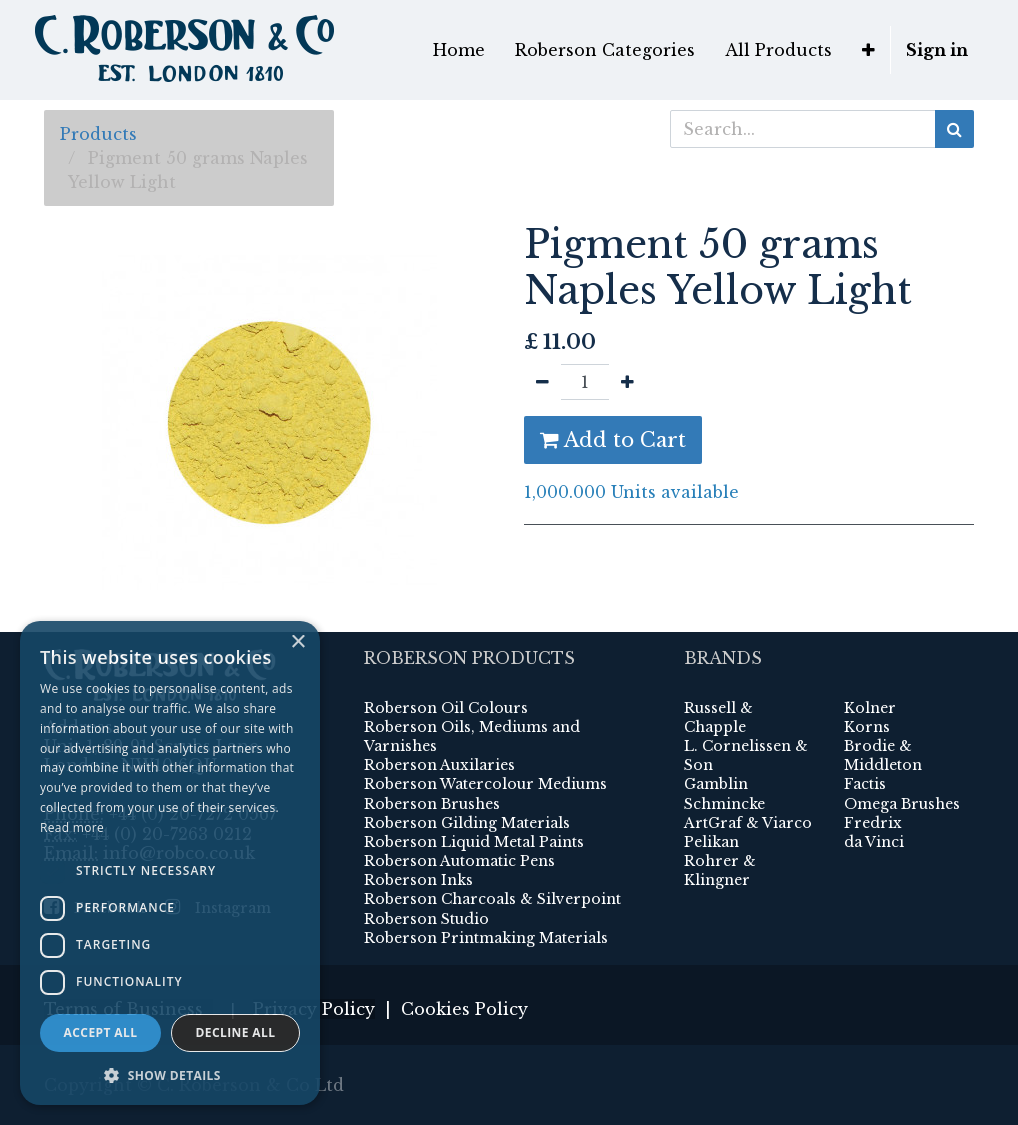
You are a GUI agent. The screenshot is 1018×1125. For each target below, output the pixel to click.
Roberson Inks (418, 880)
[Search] (954, 129)
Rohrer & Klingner (720, 870)
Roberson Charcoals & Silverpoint (492, 899)
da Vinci (874, 842)
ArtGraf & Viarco (748, 823)
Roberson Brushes (432, 804)
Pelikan (711, 842)
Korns (867, 727)
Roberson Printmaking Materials (486, 938)
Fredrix (873, 823)
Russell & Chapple (718, 717)
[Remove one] (542, 382)
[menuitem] (459, 50)
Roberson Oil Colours (446, 708)
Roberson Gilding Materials (467, 823)
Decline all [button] (236, 1032)
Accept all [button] (101, 1032)
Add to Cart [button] (613, 440)
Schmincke (724, 804)
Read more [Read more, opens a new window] (72, 827)
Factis (865, 784)
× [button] (297, 642)
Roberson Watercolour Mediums (485, 784)
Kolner (870, 708)
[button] (868, 50)
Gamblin (716, 784)
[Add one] (627, 382)
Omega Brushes (902, 804)
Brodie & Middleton (883, 755)
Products (98, 134)
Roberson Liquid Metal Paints (474, 842)
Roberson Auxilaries (439, 765)
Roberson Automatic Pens (459, 861)
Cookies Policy (464, 1009)
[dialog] (170, 863)
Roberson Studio (426, 919)
